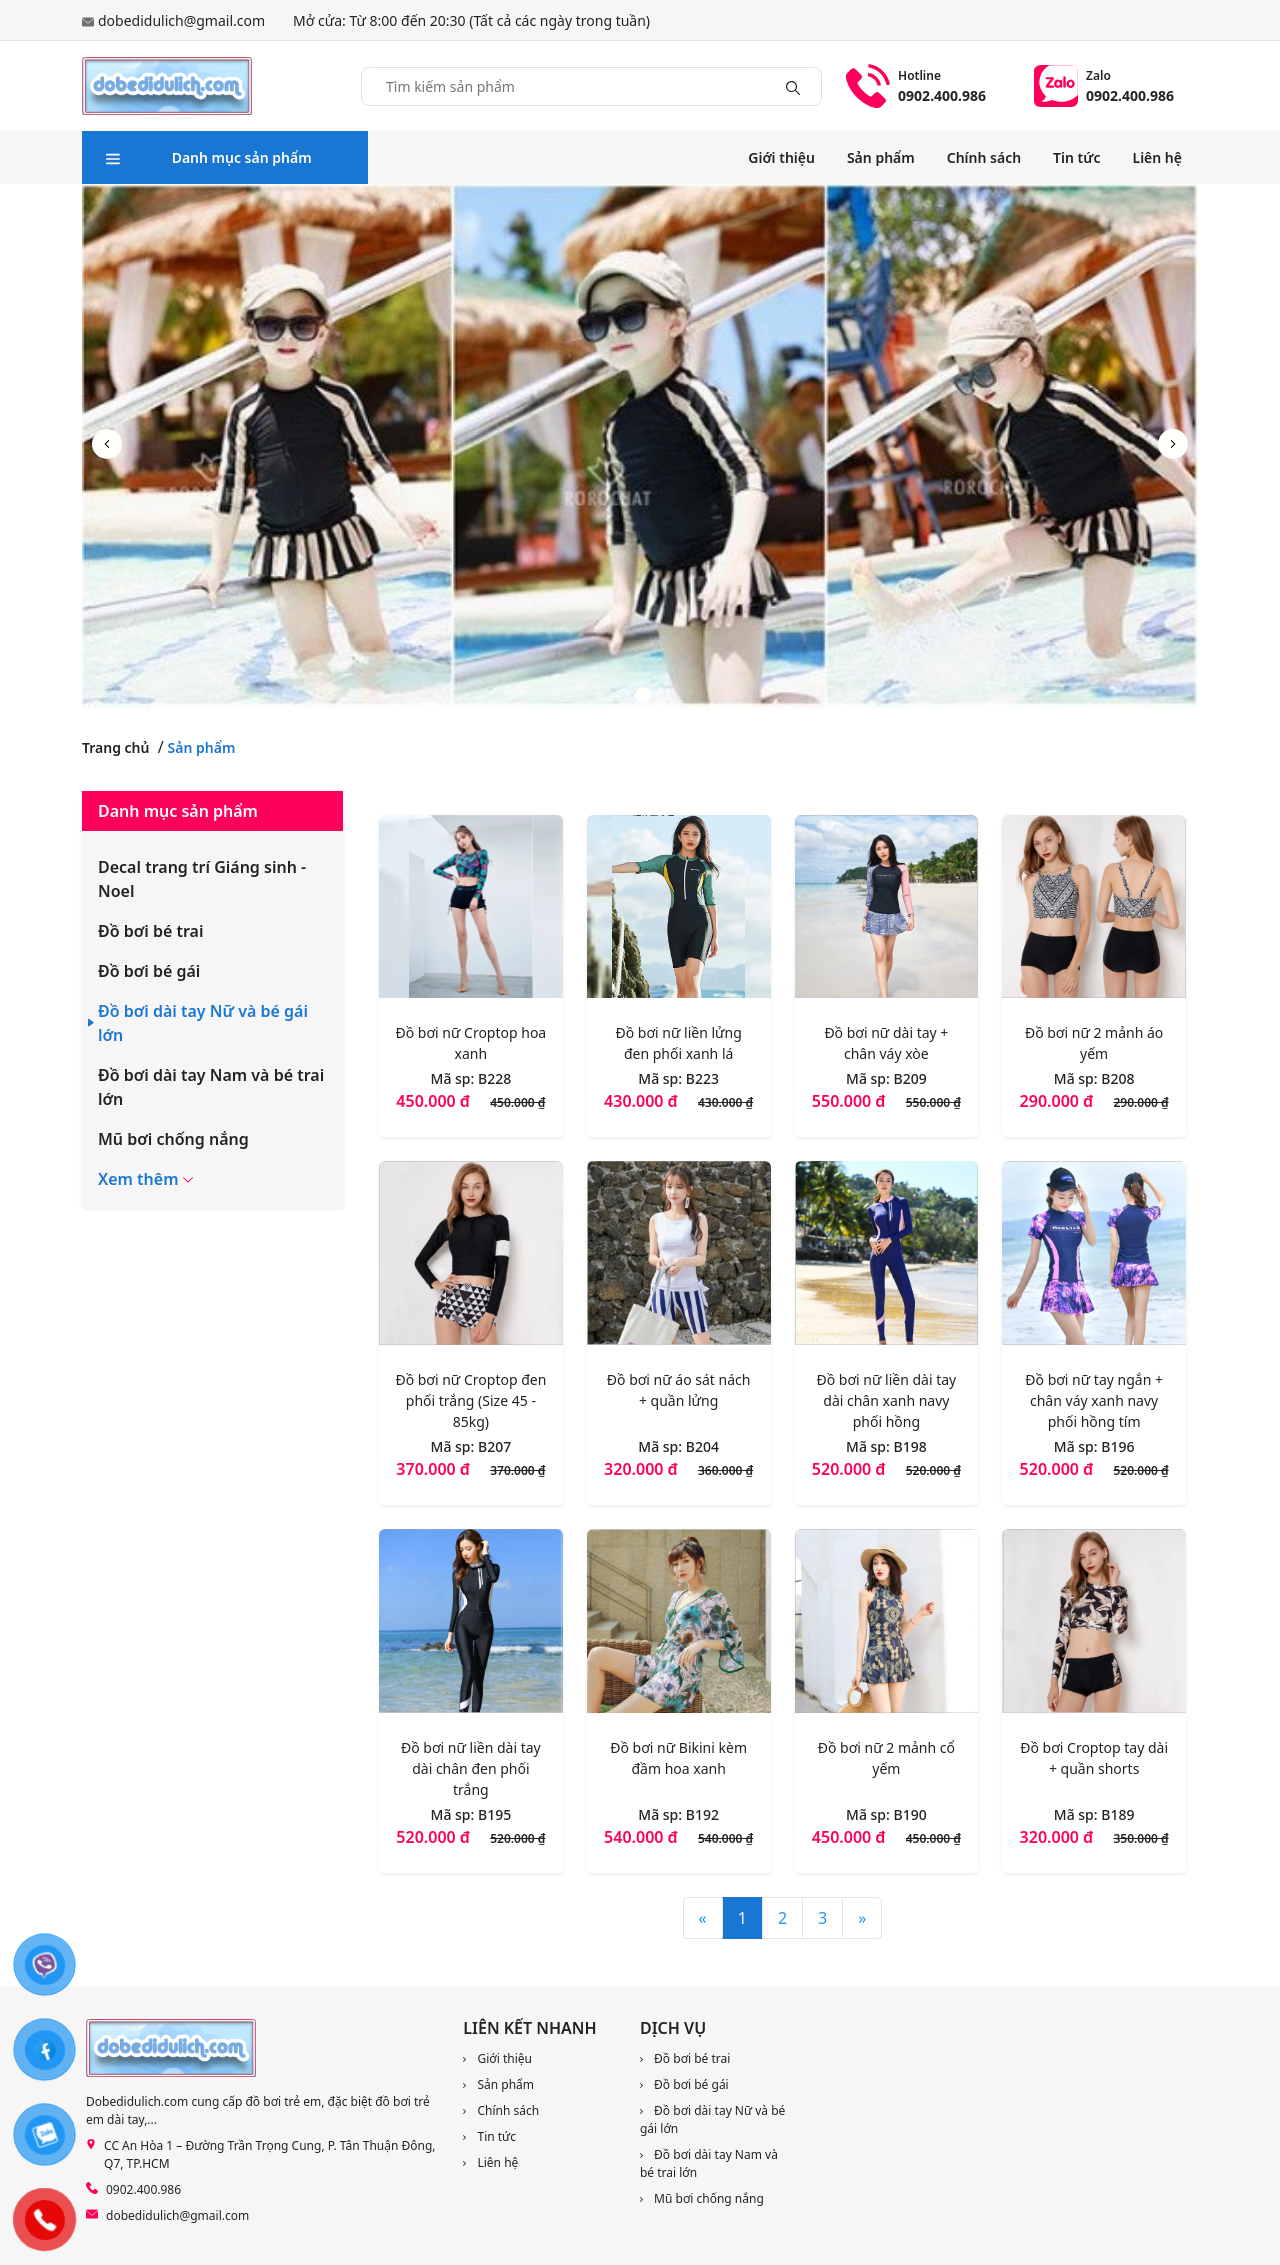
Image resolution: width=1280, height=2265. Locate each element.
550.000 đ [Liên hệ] (851, 1101)
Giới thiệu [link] (781, 157)
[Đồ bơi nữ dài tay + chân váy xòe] (887, 911)
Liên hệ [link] (1158, 157)
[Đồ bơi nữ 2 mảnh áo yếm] (1094, 911)
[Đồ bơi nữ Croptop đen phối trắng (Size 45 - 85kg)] (471, 1257)
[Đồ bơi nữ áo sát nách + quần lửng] (679, 1257)
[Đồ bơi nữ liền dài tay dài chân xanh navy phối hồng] (887, 1257)
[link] (262, 2155)
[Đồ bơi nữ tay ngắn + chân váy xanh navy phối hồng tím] (1094, 1257)
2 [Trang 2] (782, 1918)
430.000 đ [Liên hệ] (643, 1101)
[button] (1173, 444)
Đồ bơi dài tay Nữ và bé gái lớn (203, 1023)
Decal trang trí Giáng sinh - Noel (202, 879)
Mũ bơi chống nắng (173, 1139)
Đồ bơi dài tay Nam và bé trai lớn (211, 1087)
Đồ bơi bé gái (149, 971)
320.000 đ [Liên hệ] (643, 1469)
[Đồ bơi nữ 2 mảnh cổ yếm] (887, 1625)
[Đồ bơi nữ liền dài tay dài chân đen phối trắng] (471, 1625)
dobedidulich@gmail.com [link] (181, 20)
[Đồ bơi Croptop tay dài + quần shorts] (1094, 1625)
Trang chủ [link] (115, 747)
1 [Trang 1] (742, 1918)
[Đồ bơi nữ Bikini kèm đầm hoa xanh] (679, 1625)
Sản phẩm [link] (881, 157)
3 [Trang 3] (822, 1918)
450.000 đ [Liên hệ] (435, 1101)
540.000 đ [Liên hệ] (643, 1837)
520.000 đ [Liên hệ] (851, 1469)
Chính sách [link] (984, 157)
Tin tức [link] (1076, 157)
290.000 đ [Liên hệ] (1059, 1101)
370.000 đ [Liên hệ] (435, 1469)
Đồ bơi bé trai (151, 931)
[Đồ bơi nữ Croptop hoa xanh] (471, 911)
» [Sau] (862, 1918)
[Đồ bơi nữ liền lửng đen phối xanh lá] (679, 911)
